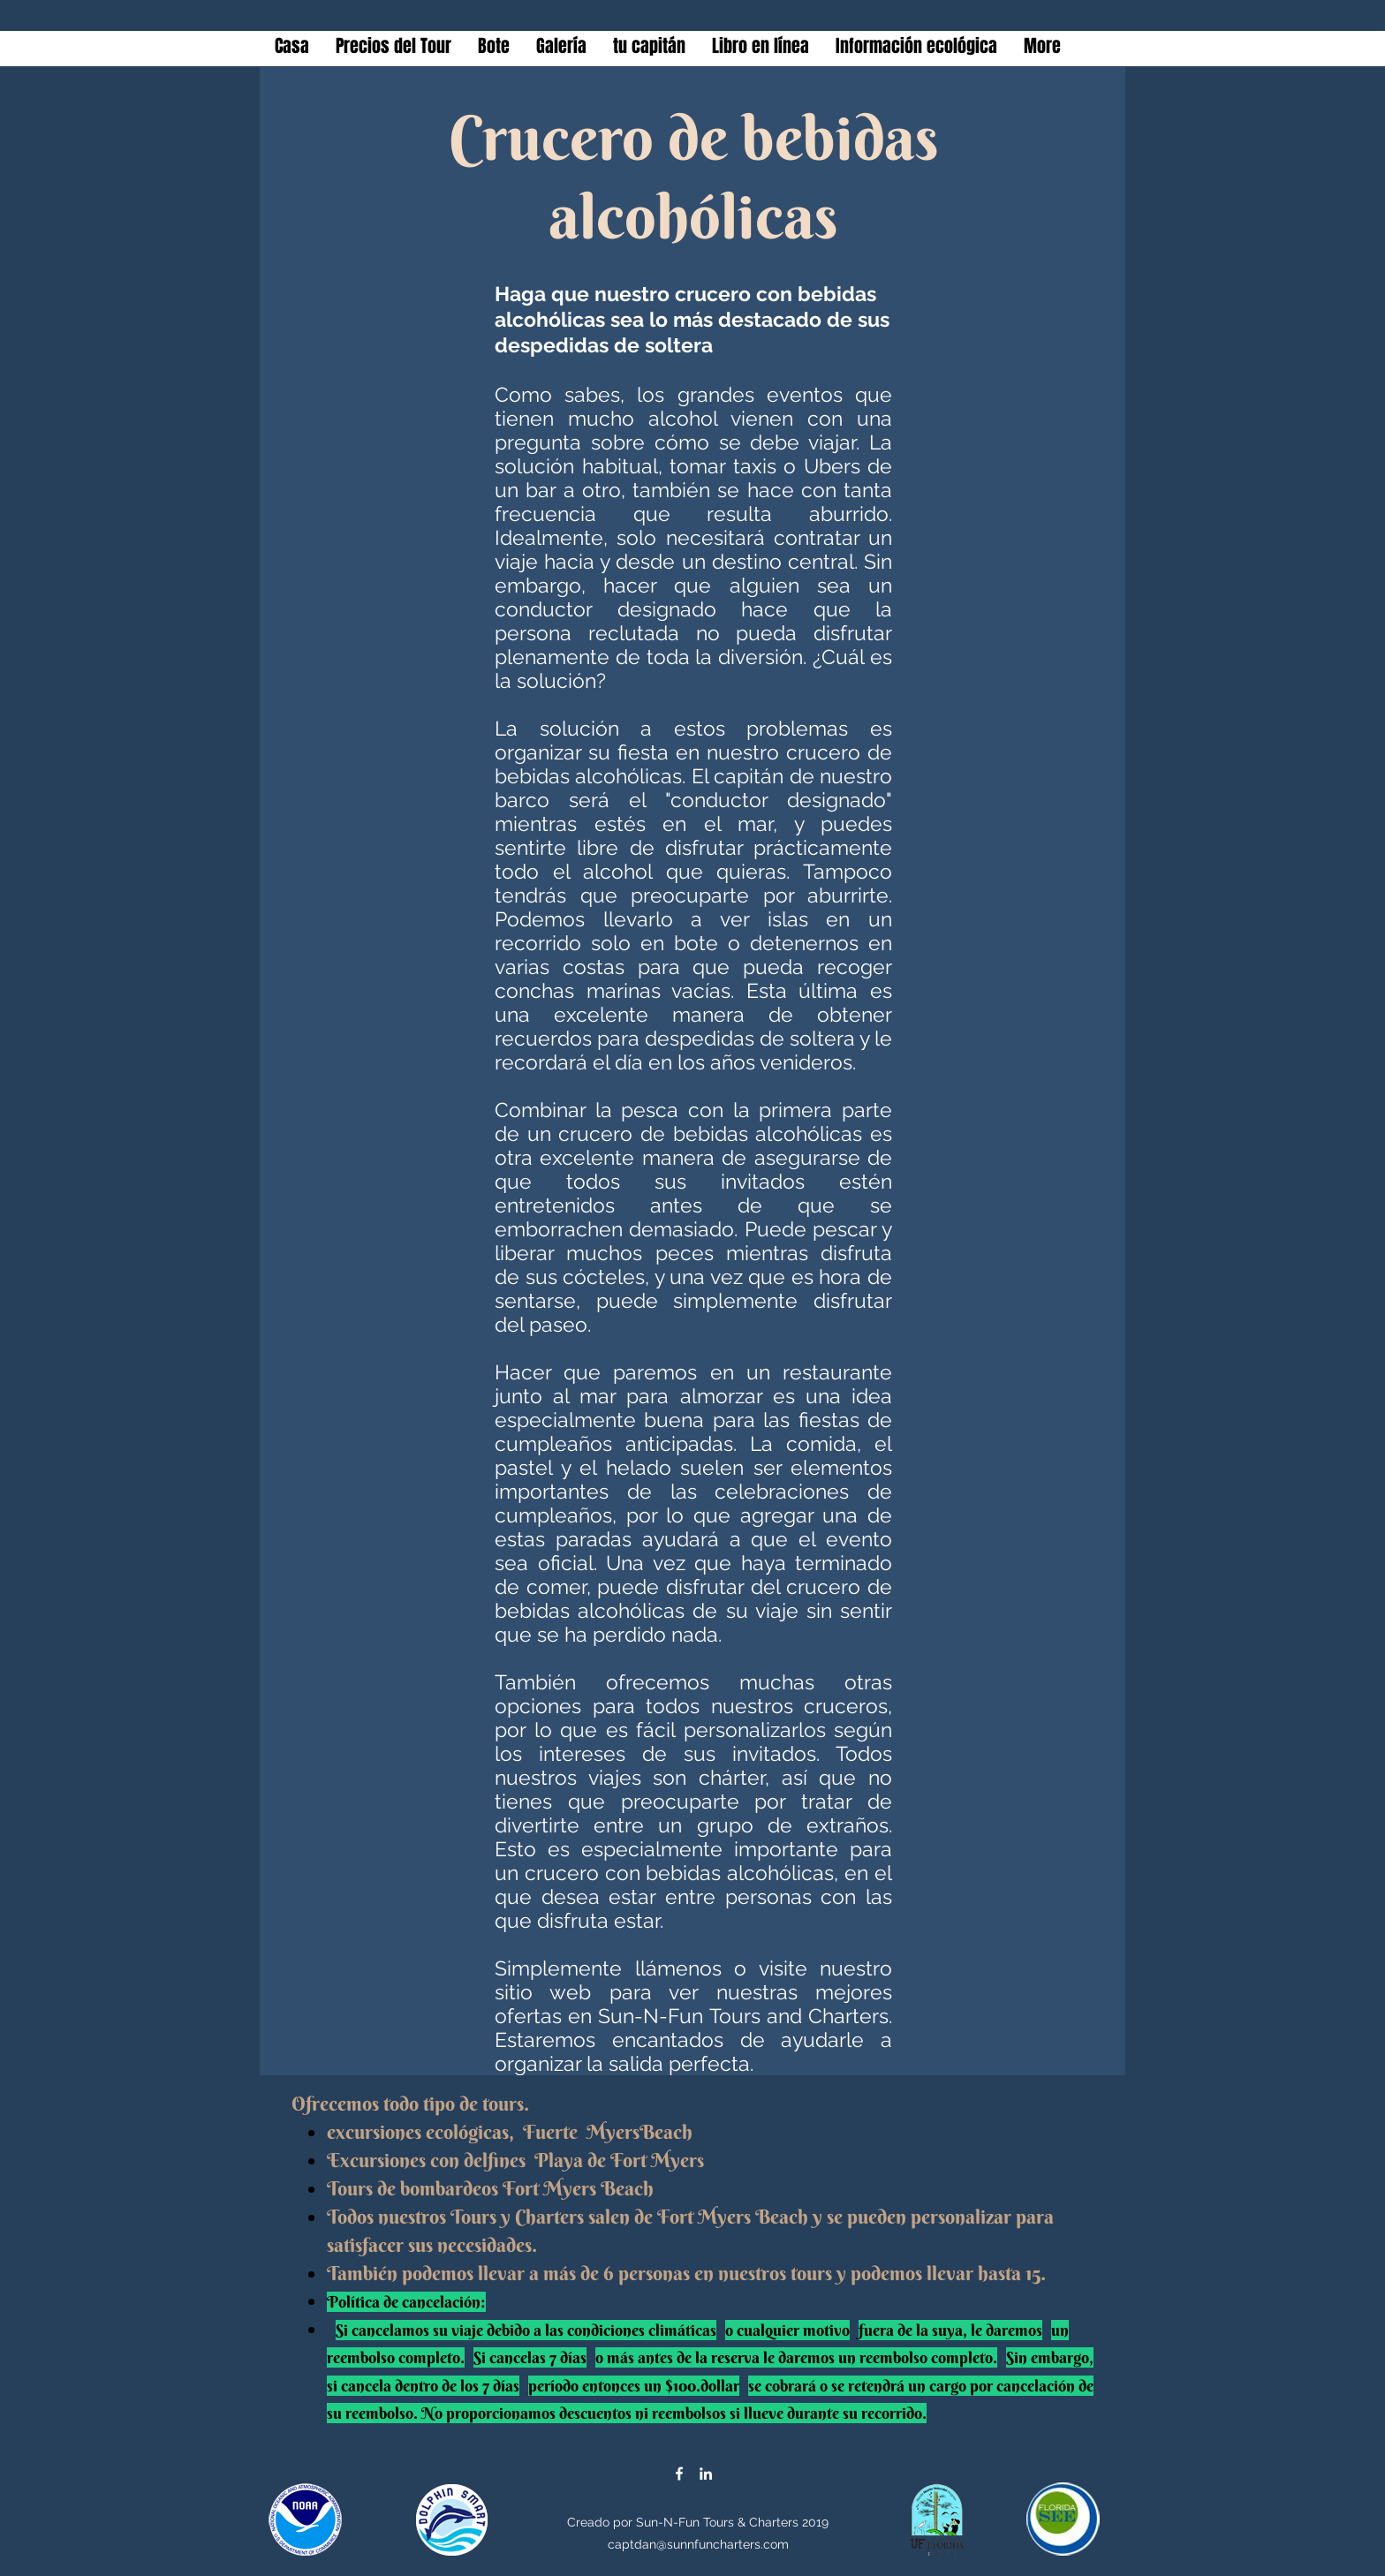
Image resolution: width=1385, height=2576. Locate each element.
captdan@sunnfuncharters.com (698, 2544)
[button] (561, 46)
